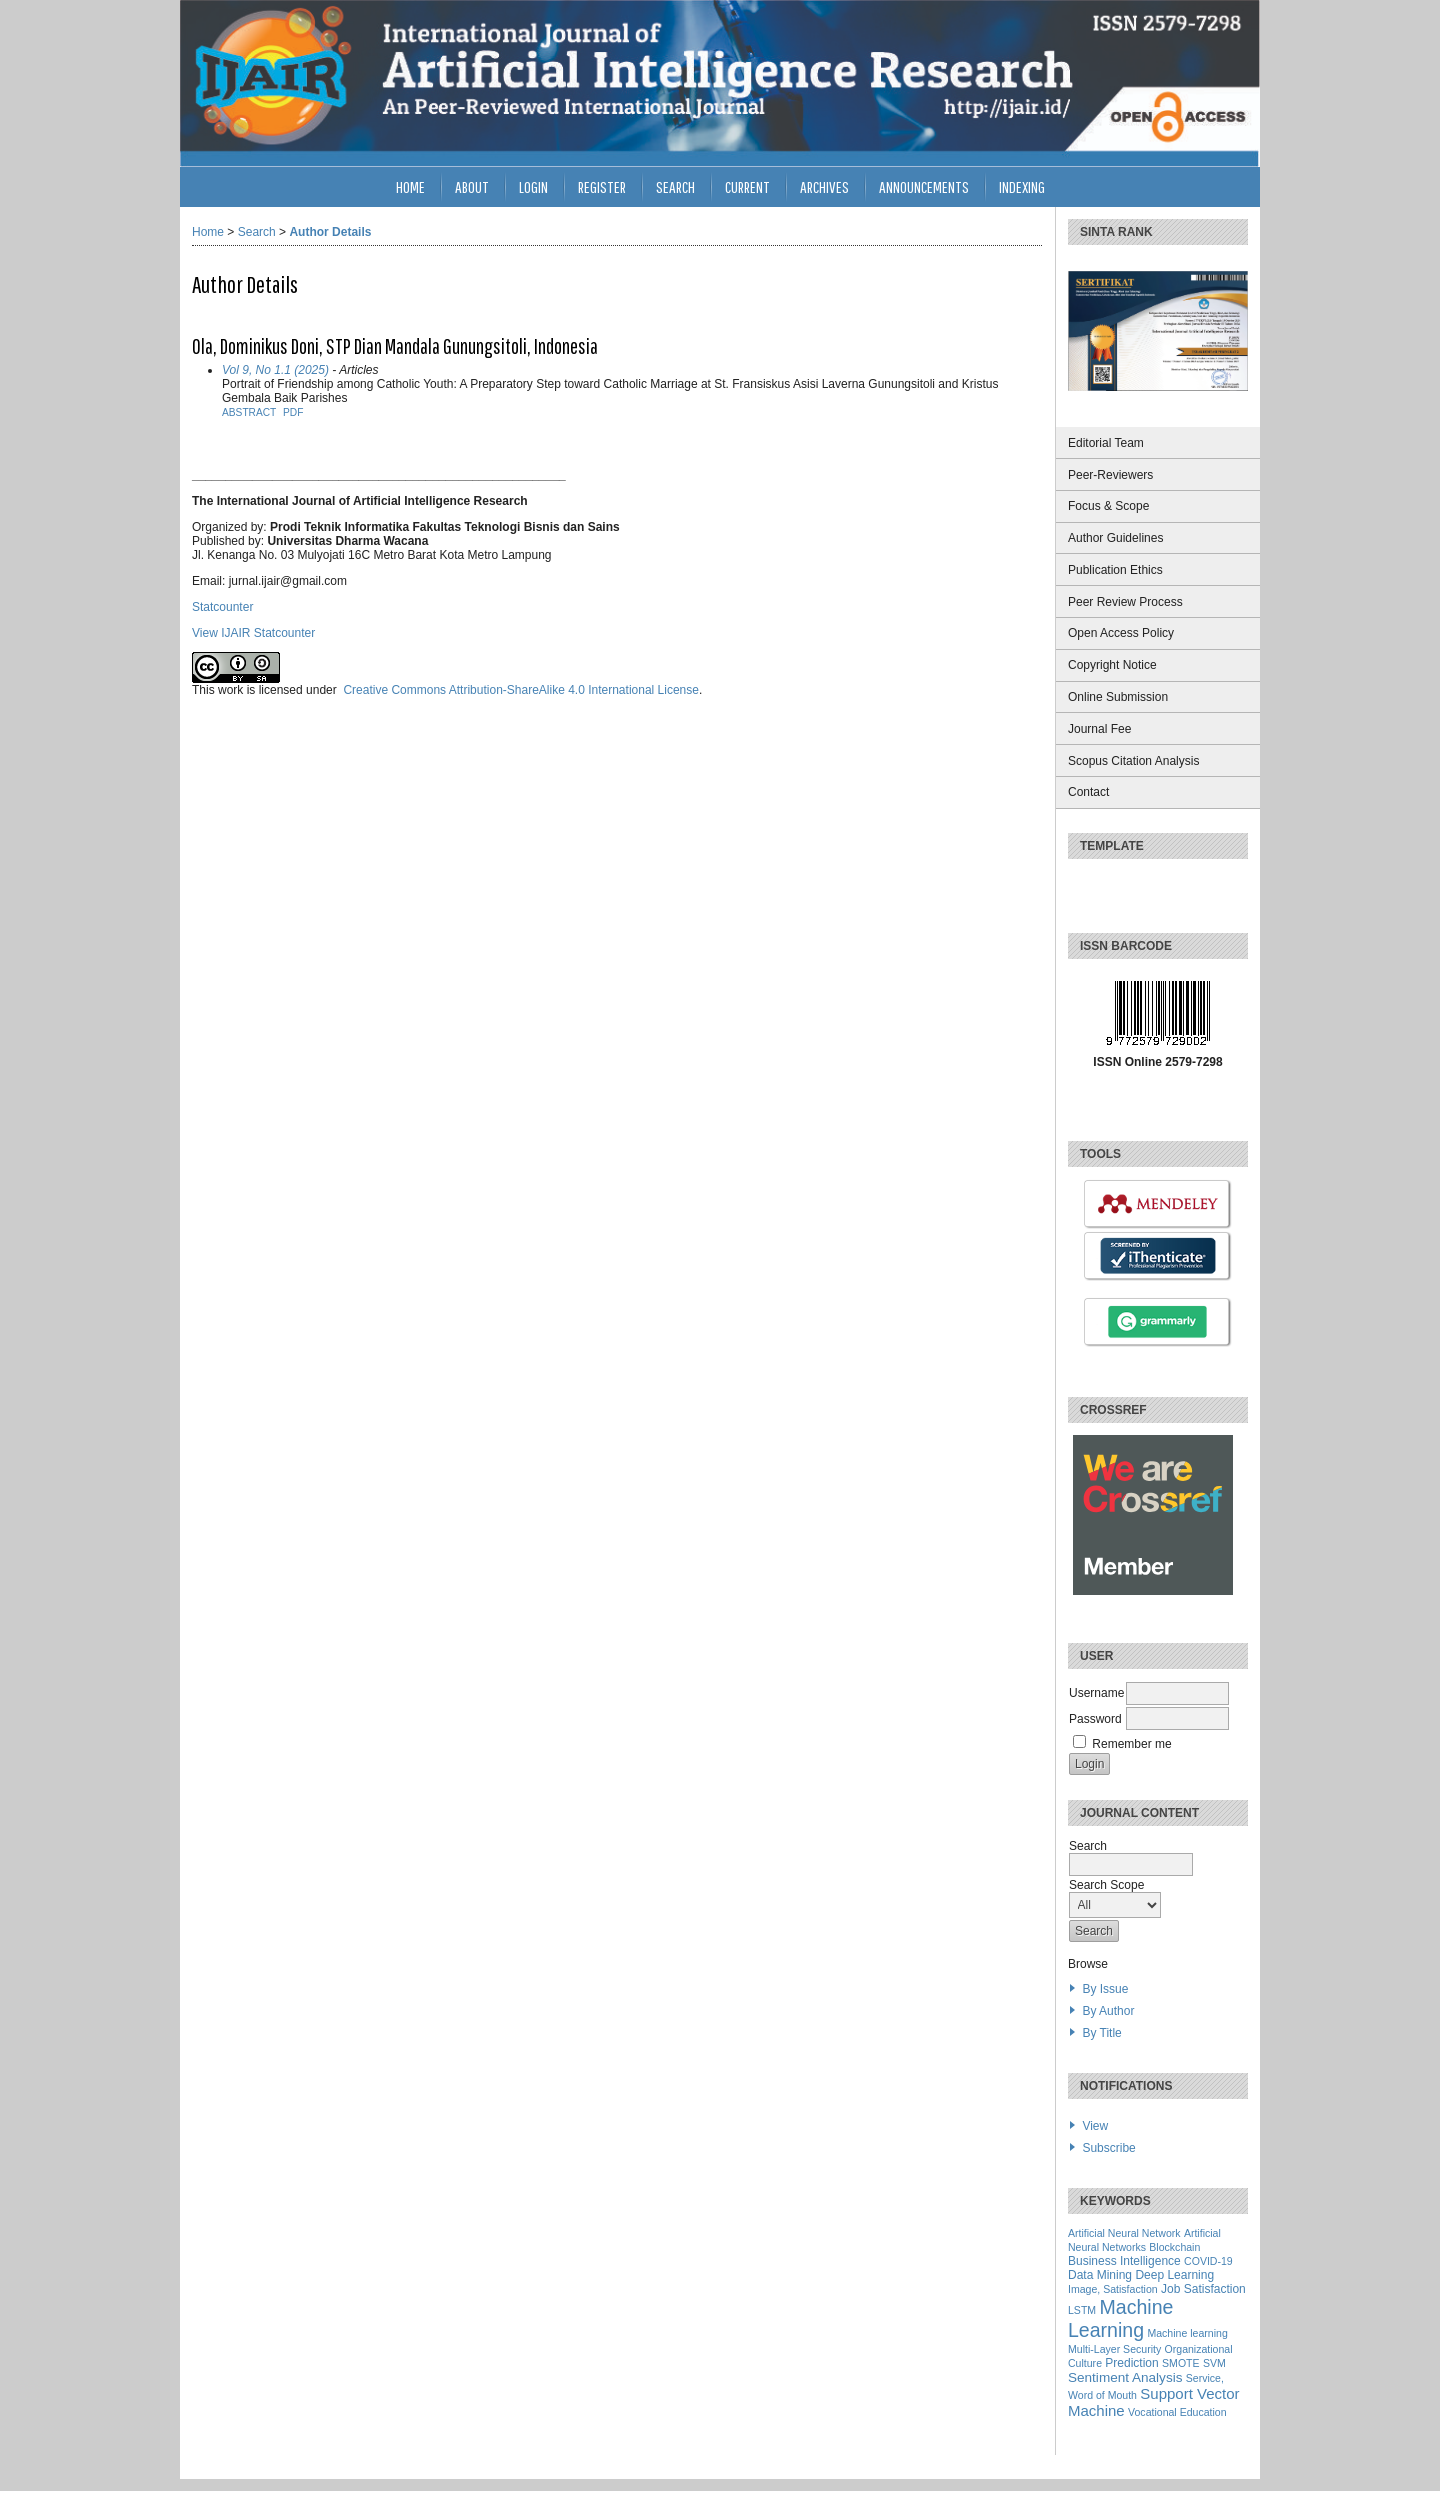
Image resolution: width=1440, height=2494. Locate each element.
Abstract (249, 412)
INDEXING (1022, 186)
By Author (1108, 2011)
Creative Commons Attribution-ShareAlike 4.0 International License (521, 690)
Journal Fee (1099, 729)
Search (675, 186)
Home (410, 186)
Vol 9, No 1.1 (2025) (275, 370)
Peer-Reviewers (1110, 475)
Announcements (924, 186)
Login (533, 186)
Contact (1088, 792)
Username (1096, 1693)
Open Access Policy (1121, 633)
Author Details (330, 232)
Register (602, 186)
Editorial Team (1106, 443)
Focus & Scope (1108, 506)
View (1095, 2126)
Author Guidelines (1115, 538)
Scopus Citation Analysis (1133, 761)
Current (747, 186)
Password (1095, 1719)
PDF (293, 412)
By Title (1101, 2033)
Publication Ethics (1115, 570)
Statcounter (222, 607)
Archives (824, 186)
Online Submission (1118, 697)
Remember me (1131, 1744)
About (472, 186)
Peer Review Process (1125, 602)
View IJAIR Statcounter (253, 633)
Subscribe (1108, 2148)
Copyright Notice (1112, 665)
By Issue (1105, 1989)
